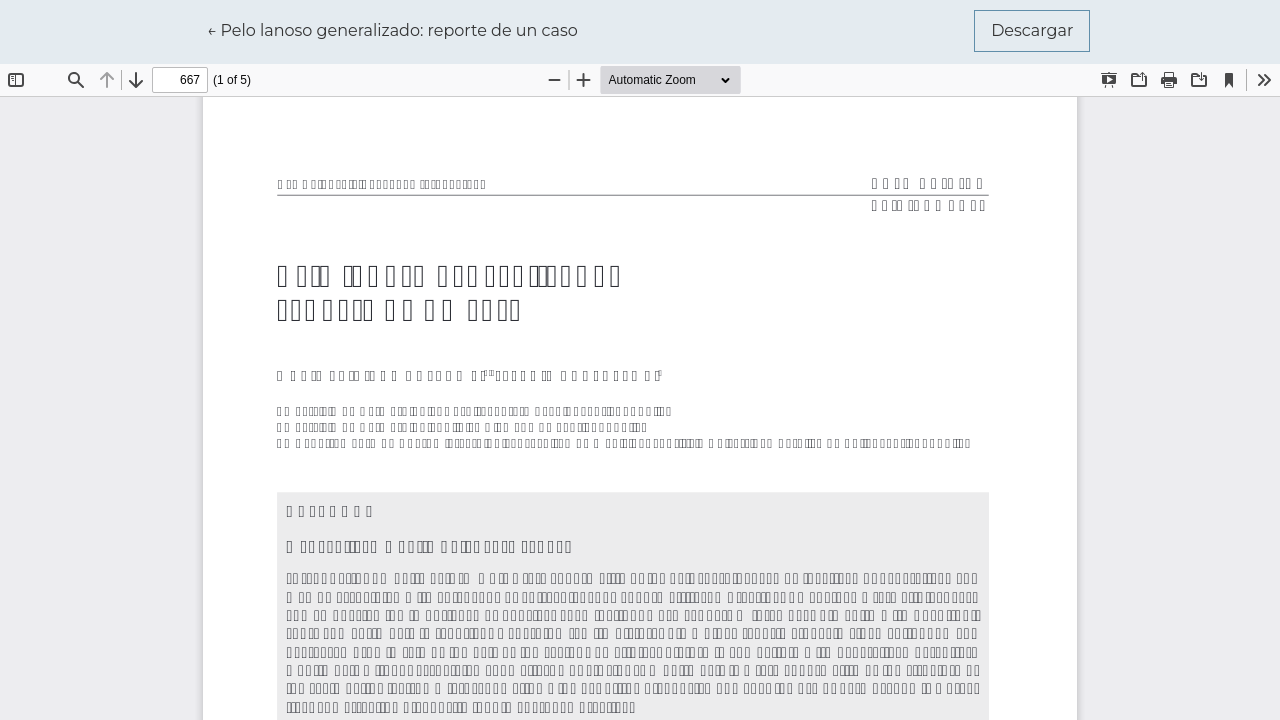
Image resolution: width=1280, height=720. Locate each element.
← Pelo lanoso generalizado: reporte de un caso (392, 29)
